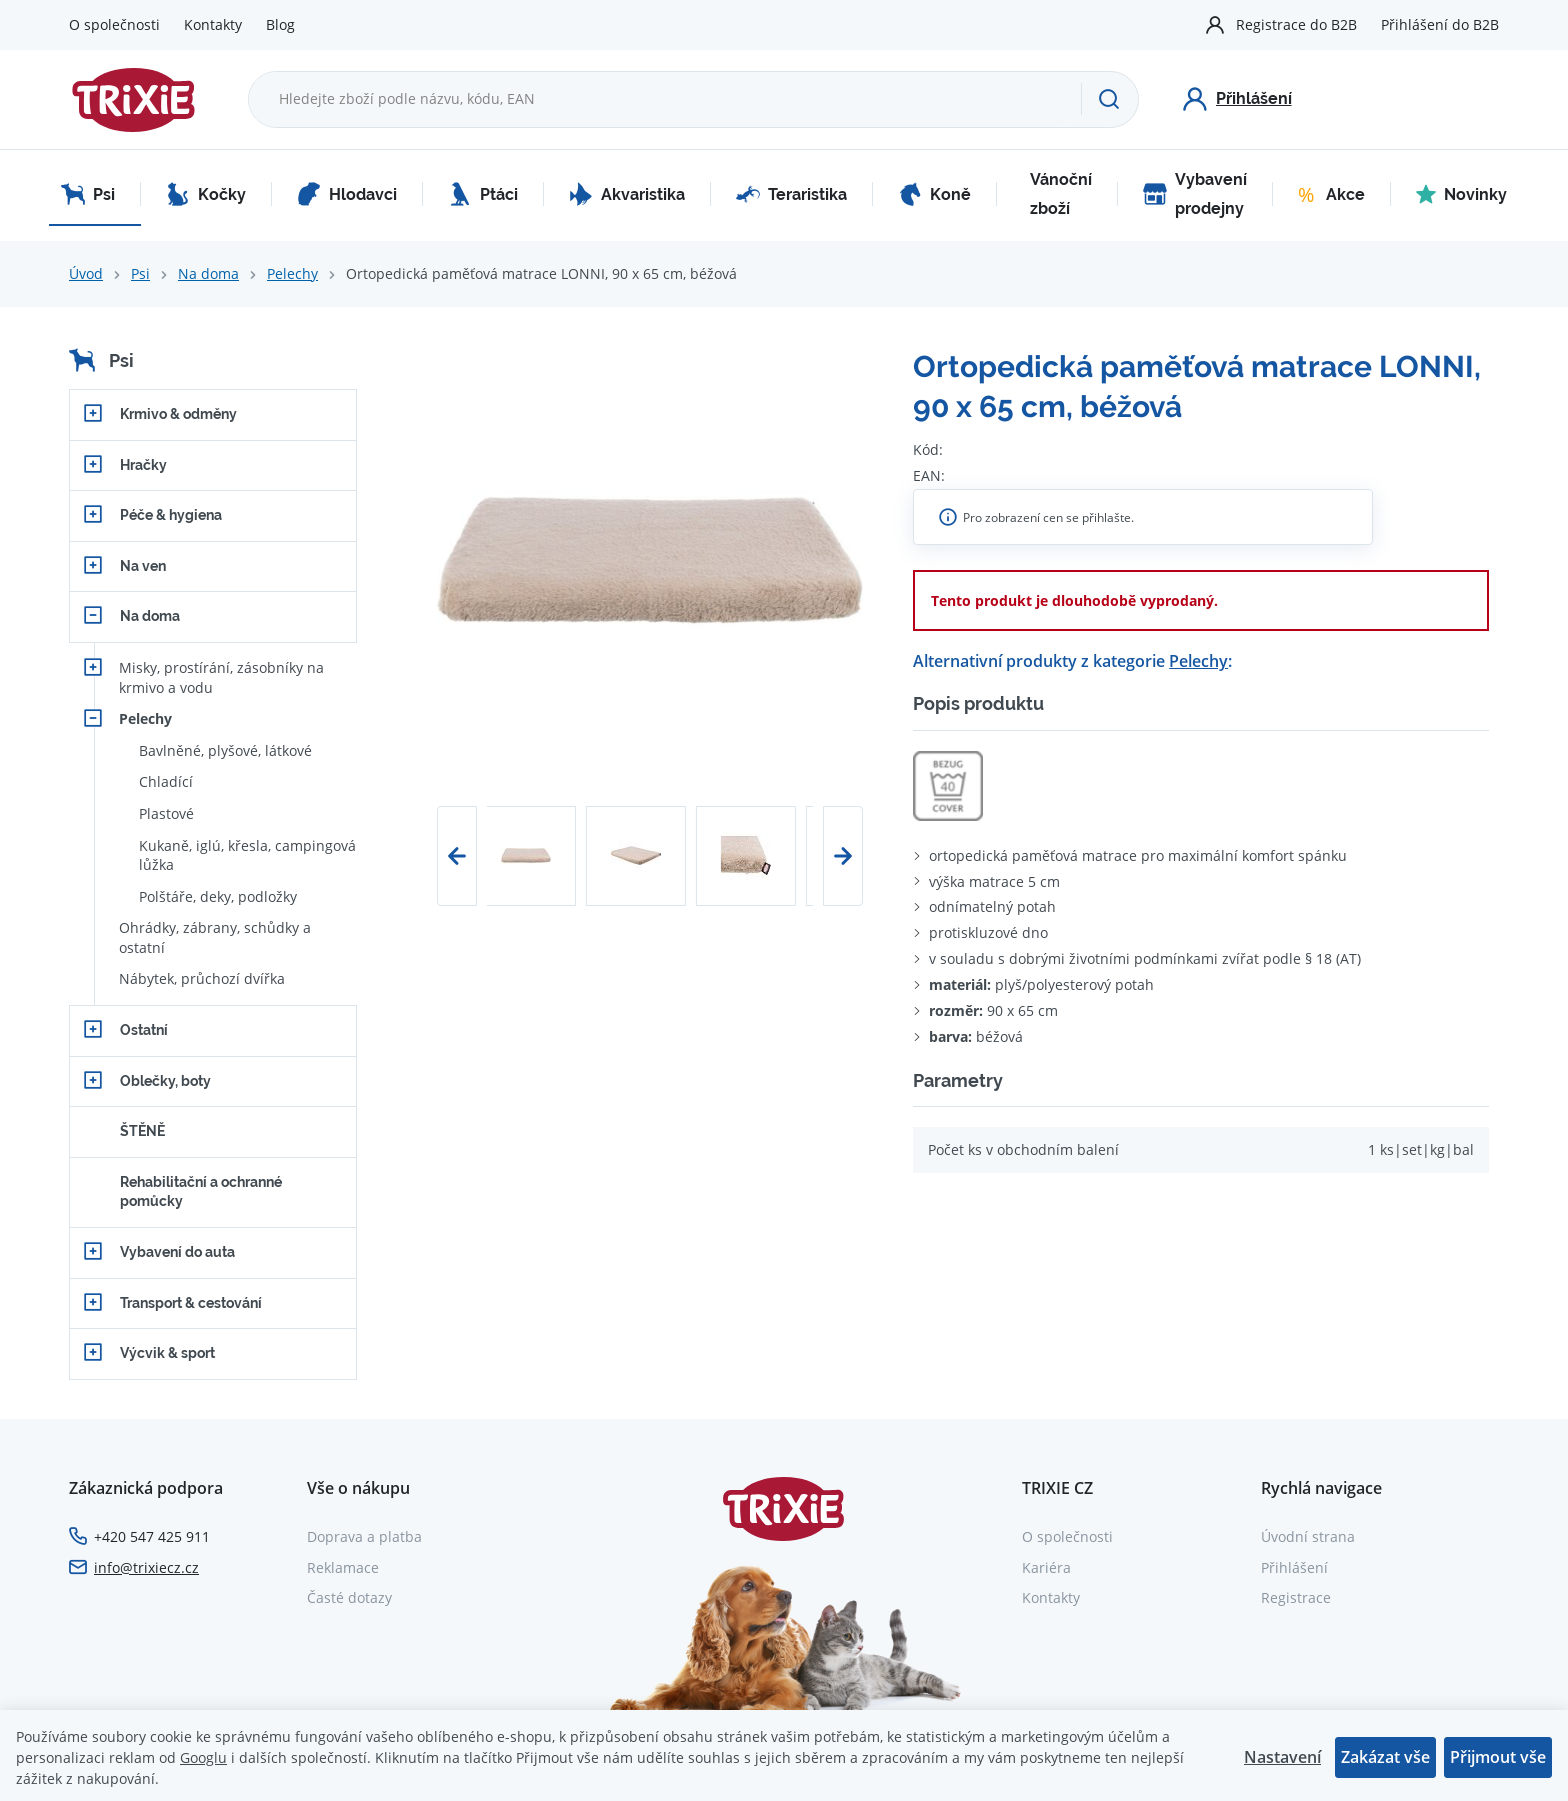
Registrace (1296, 1597)
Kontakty (213, 24)
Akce (1331, 194)
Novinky (1461, 194)
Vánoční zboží (1061, 194)
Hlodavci (347, 194)
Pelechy (292, 273)
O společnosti (114, 24)
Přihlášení (1294, 1567)
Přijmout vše (1498, 1757)
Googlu (203, 1757)
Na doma (208, 273)
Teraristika (791, 194)
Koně (934, 194)
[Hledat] (1109, 99)
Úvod (86, 273)
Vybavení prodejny (1195, 194)
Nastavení (1282, 1757)
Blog (280, 24)
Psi (88, 194)
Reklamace (343, 1567)
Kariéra (1046, 1567)
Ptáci (483, 194)
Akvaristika (627, 194)
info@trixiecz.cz (146, 1567)
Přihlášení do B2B (1440, 24)
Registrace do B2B (1296, 24)
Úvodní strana (1308, 1536)
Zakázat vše (1385, 1757)
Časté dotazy (349, 1597)
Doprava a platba (364, 1536)
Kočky (206, 194)
